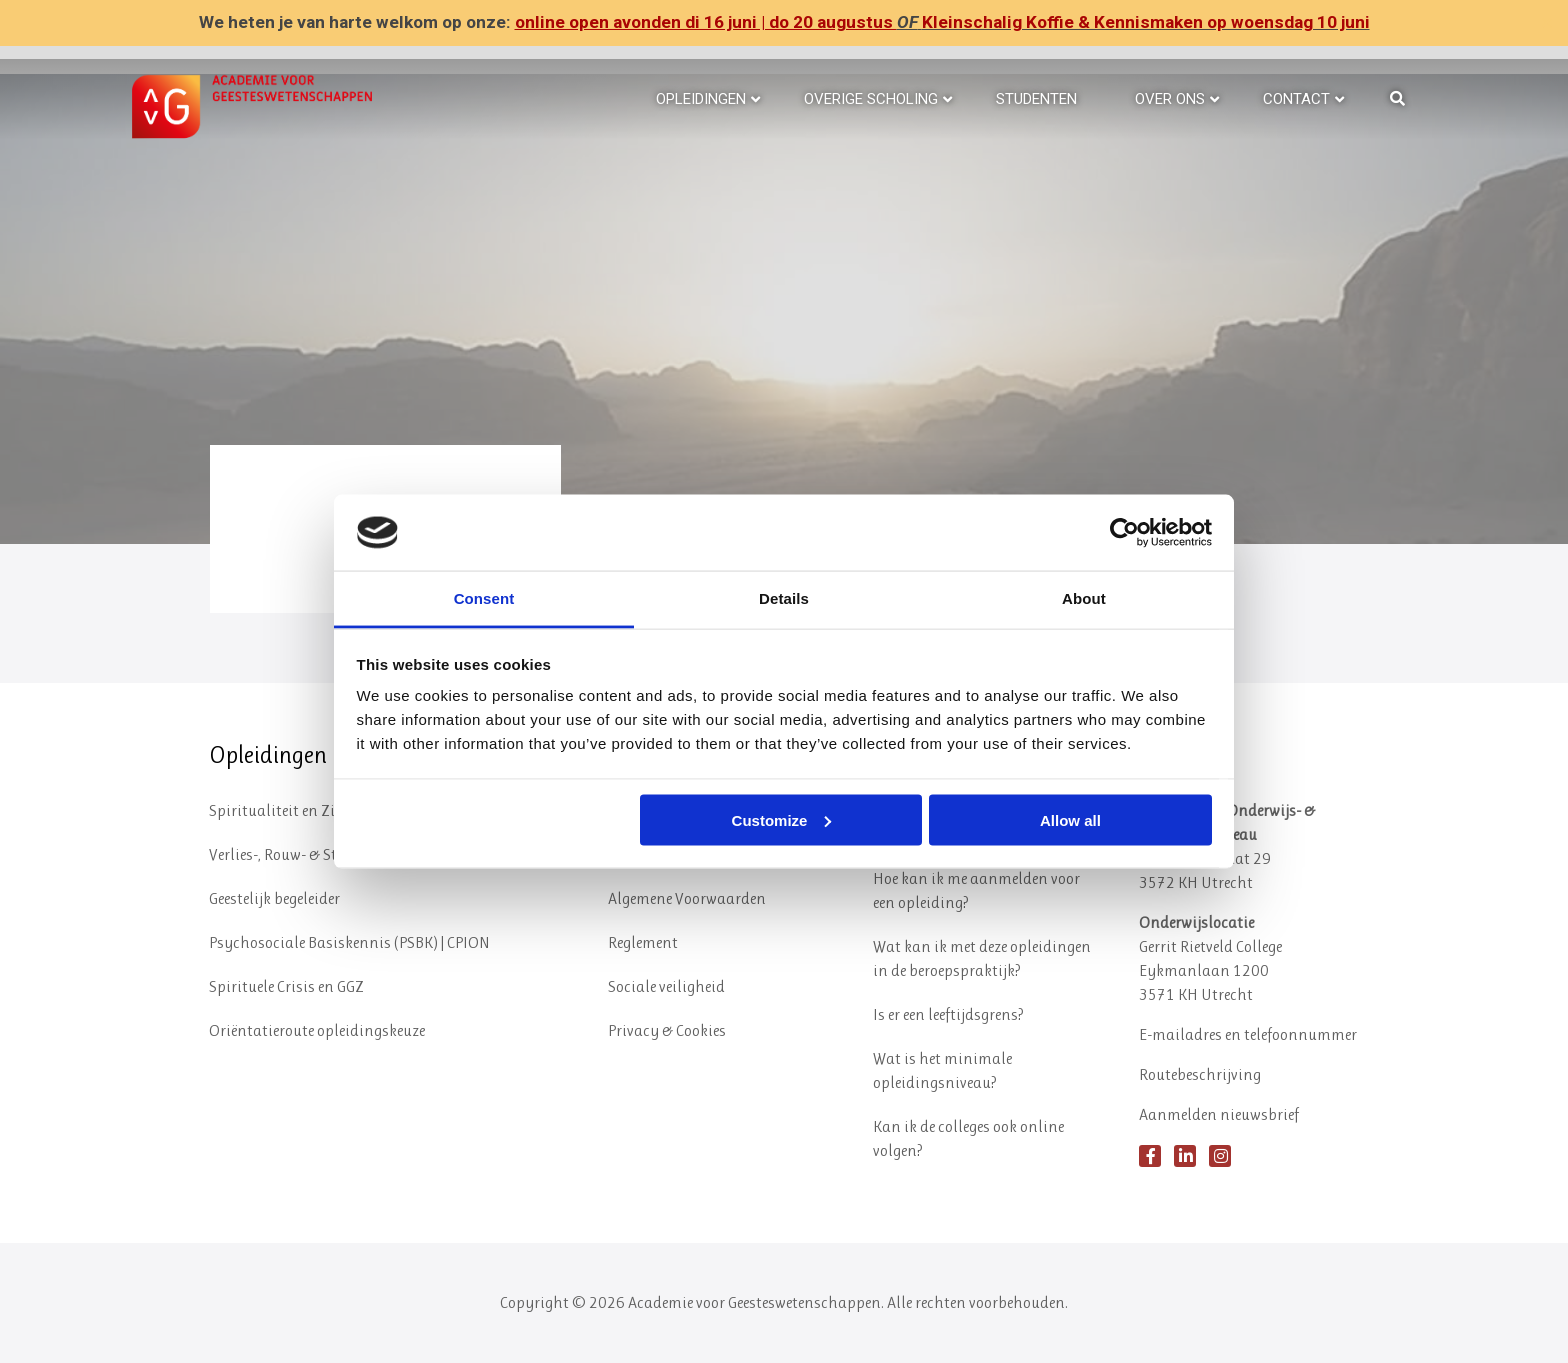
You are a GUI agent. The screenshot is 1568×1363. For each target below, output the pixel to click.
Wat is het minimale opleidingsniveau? (942, 1070)
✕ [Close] (1546, 23)
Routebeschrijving (1200, 1074)
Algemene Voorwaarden (687, 898)
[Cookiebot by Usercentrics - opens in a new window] (1124, 532)
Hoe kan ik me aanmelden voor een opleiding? (976, 890)
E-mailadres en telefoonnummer (1248, 1034)
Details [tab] (784, 598)
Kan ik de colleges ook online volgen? (968, 1138)
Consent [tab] (484, 598)
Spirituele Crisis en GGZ (286, 986)
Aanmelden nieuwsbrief (1219, 1114)
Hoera (260, 477)
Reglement (643, 942)
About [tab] (1084, 598)
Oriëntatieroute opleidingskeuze (317, 1030)
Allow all (1070, 819)
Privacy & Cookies (667, 1030)
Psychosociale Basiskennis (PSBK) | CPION (349, 942)
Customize (782, 819)
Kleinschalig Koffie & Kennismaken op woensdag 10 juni (1146, 22)
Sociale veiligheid (666, 986)
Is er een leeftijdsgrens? (948, 1014)
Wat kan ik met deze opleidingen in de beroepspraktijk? (982, 958)
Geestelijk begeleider (274, 898)
